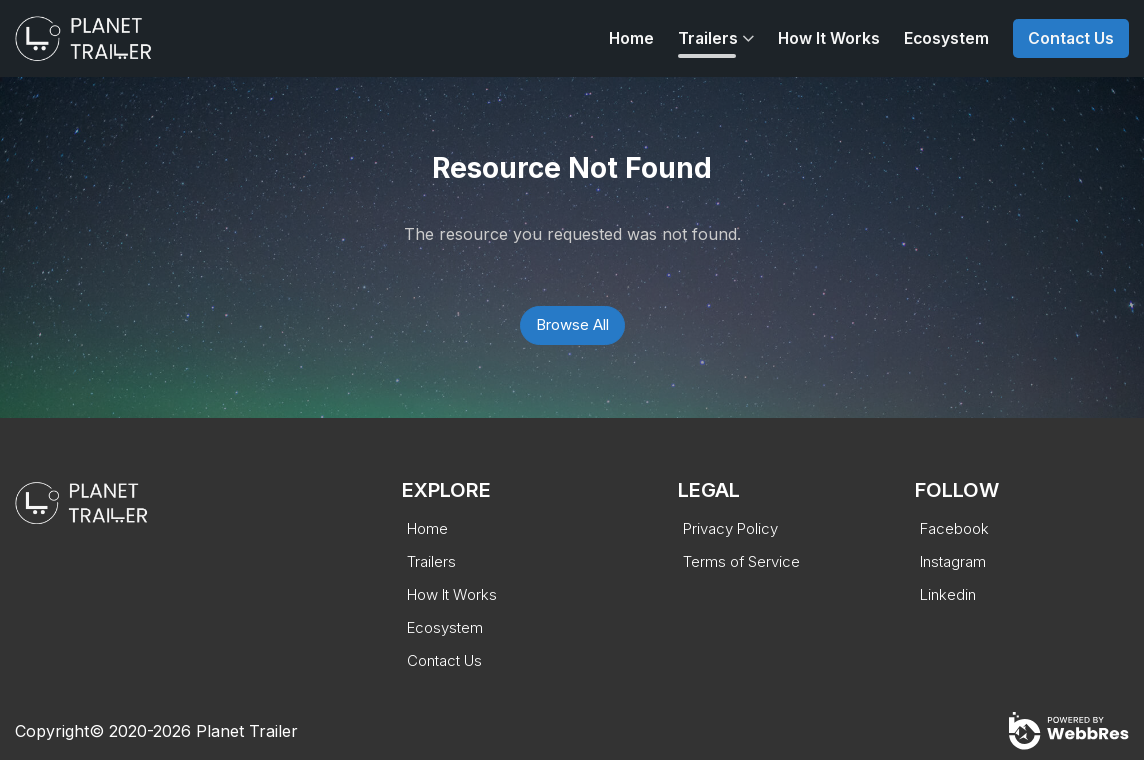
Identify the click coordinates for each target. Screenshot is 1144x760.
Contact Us (1071, 38)
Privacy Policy (730, 528)
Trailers (708, 38)
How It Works (829, 38)
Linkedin (948, 594)
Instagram (953, 561)
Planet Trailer (247, 731)
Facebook (954, 528)
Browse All (572, 324)
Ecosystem (946, 38)
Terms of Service (741, 561)
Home (631, 38)
